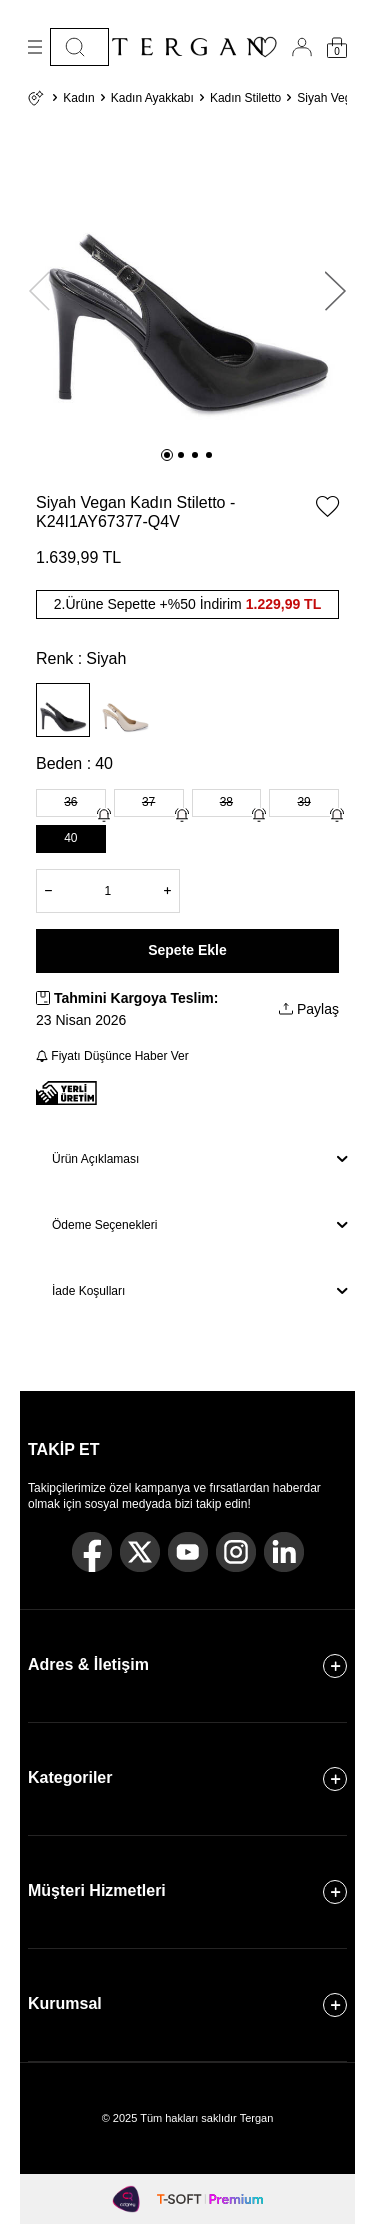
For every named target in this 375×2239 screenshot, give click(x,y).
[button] (167, 455)
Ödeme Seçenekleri (199, 1225)
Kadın (78, 98)
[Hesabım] (302, 47)
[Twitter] (140, 1552)
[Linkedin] (284, 1552)
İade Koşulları (199, 1291)
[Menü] (35, 47)
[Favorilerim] (265, 53)
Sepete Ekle (187, 950)
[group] (187, 281)
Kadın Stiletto (245, 98)
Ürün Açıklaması (199, 1159)
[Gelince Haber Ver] (104, 815)
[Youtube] (188, 1552)
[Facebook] (92, 1552)
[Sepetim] (337, 47)
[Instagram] (236, 1552)
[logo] (188, 47)
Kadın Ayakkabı (152, 98)
